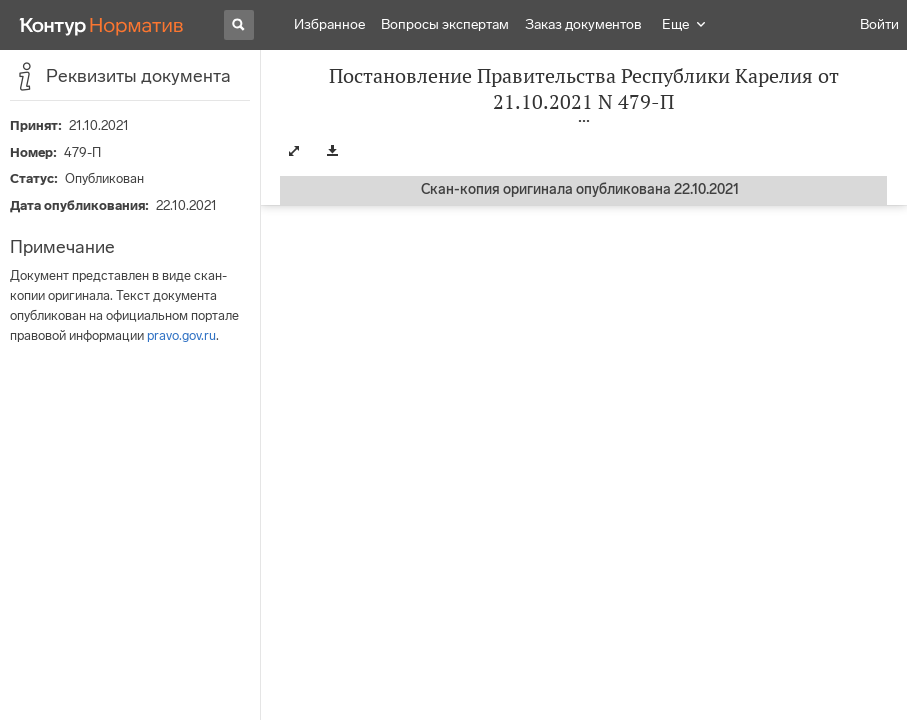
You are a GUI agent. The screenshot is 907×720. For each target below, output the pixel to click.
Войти (879, 24)
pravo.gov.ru (181, 335)
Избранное (329, 24)
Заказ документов (583, 24)
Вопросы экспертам (445, 24)
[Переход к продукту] (102, 25)
